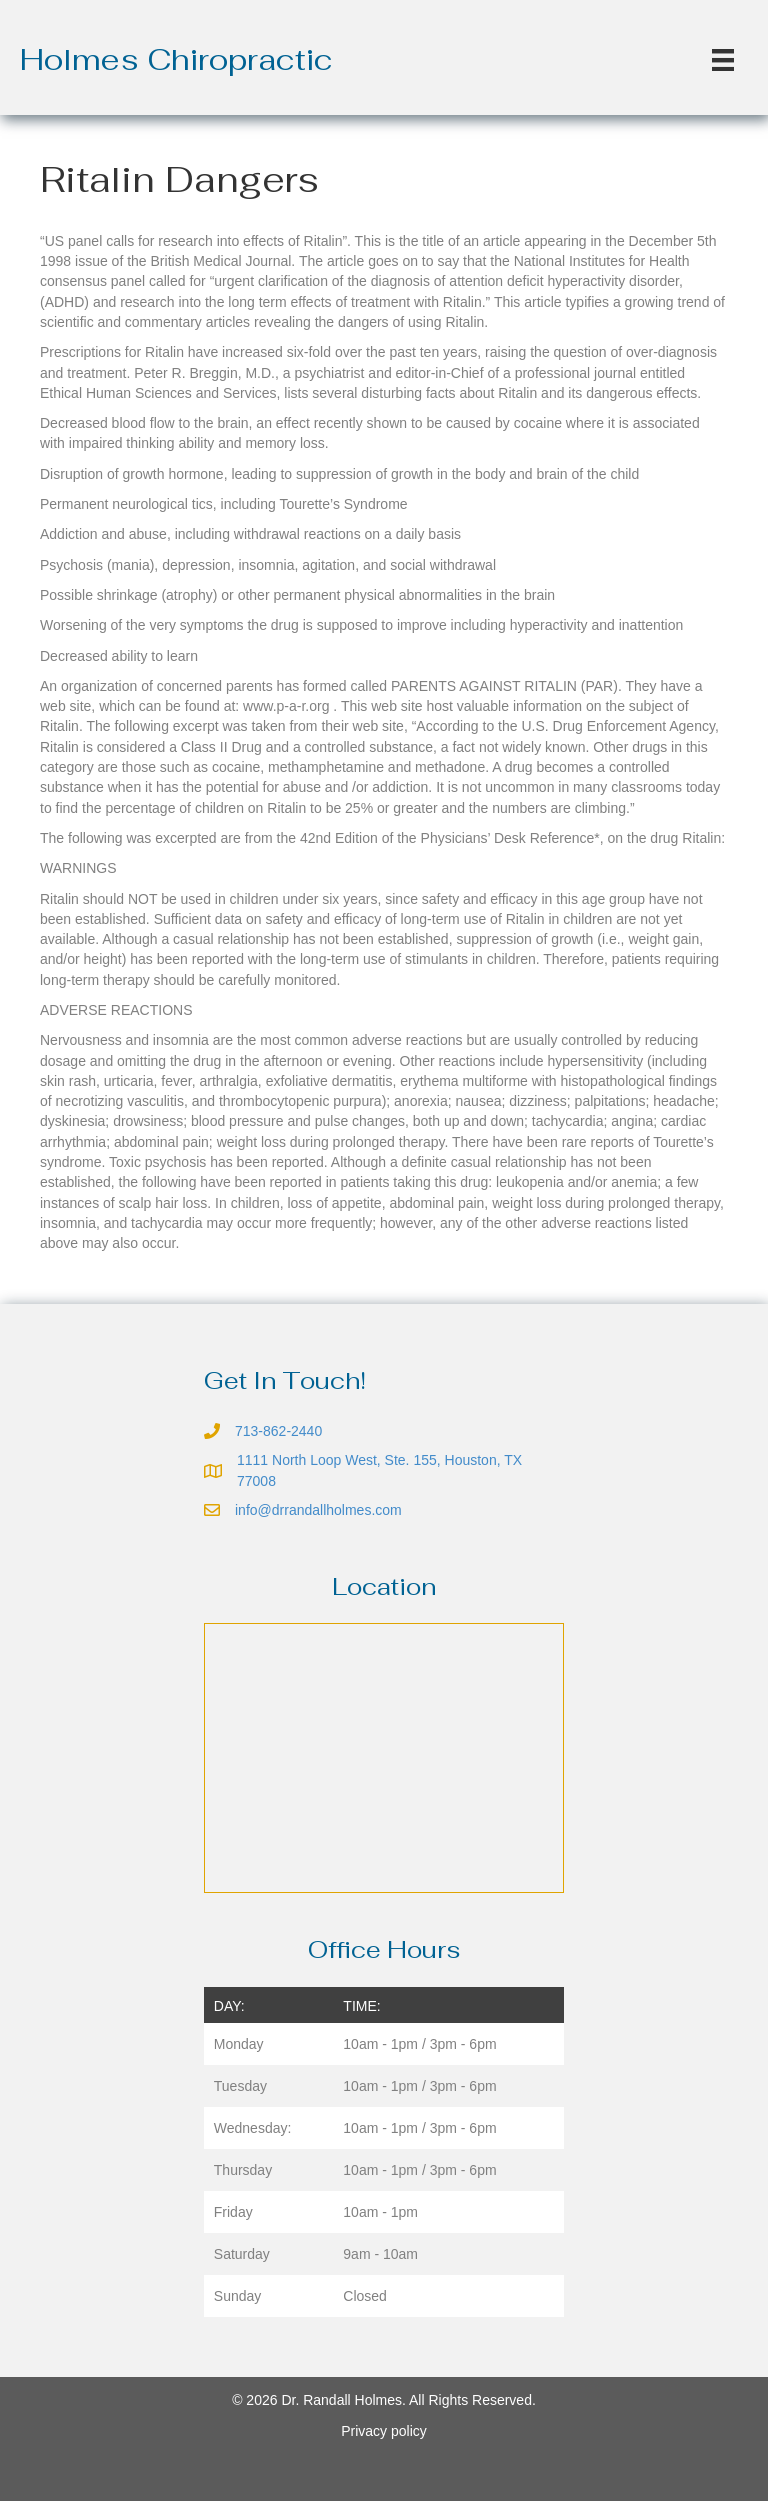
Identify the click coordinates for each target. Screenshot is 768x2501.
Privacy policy (384, 2431)
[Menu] (723, 60)
